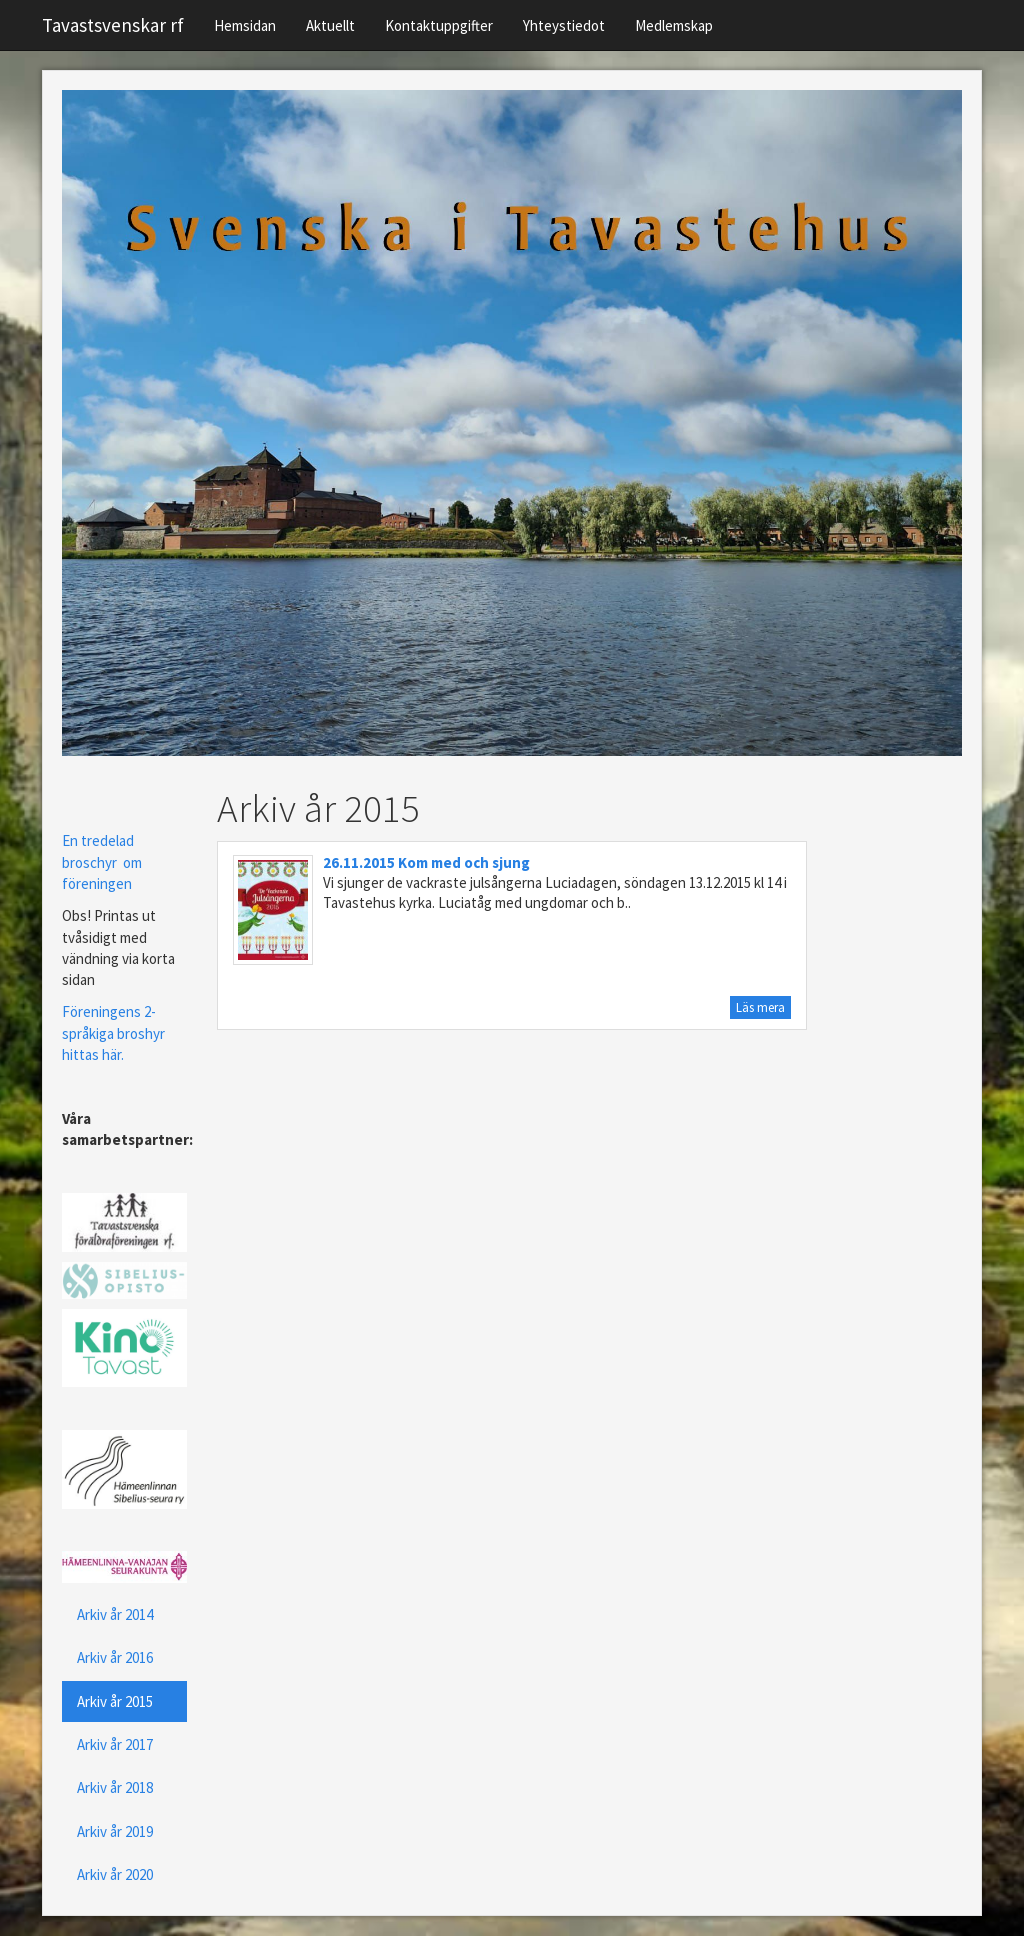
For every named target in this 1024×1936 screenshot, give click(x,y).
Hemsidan (245, 25)
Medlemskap (674, 25)
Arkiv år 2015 (115, 1701)
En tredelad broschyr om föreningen (102, 862)
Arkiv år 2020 (115, 1874)
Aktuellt (330, 25)
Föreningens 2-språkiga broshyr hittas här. (113, 1033)
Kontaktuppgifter (439, 25)
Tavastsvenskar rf (113, 25)
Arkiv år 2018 (115, 1787)
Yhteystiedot (564, 25)
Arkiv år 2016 (115, 1657)
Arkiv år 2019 (115, 1831)
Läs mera (760, 1007)
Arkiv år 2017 (115, 1744)
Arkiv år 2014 (115, 1614)
